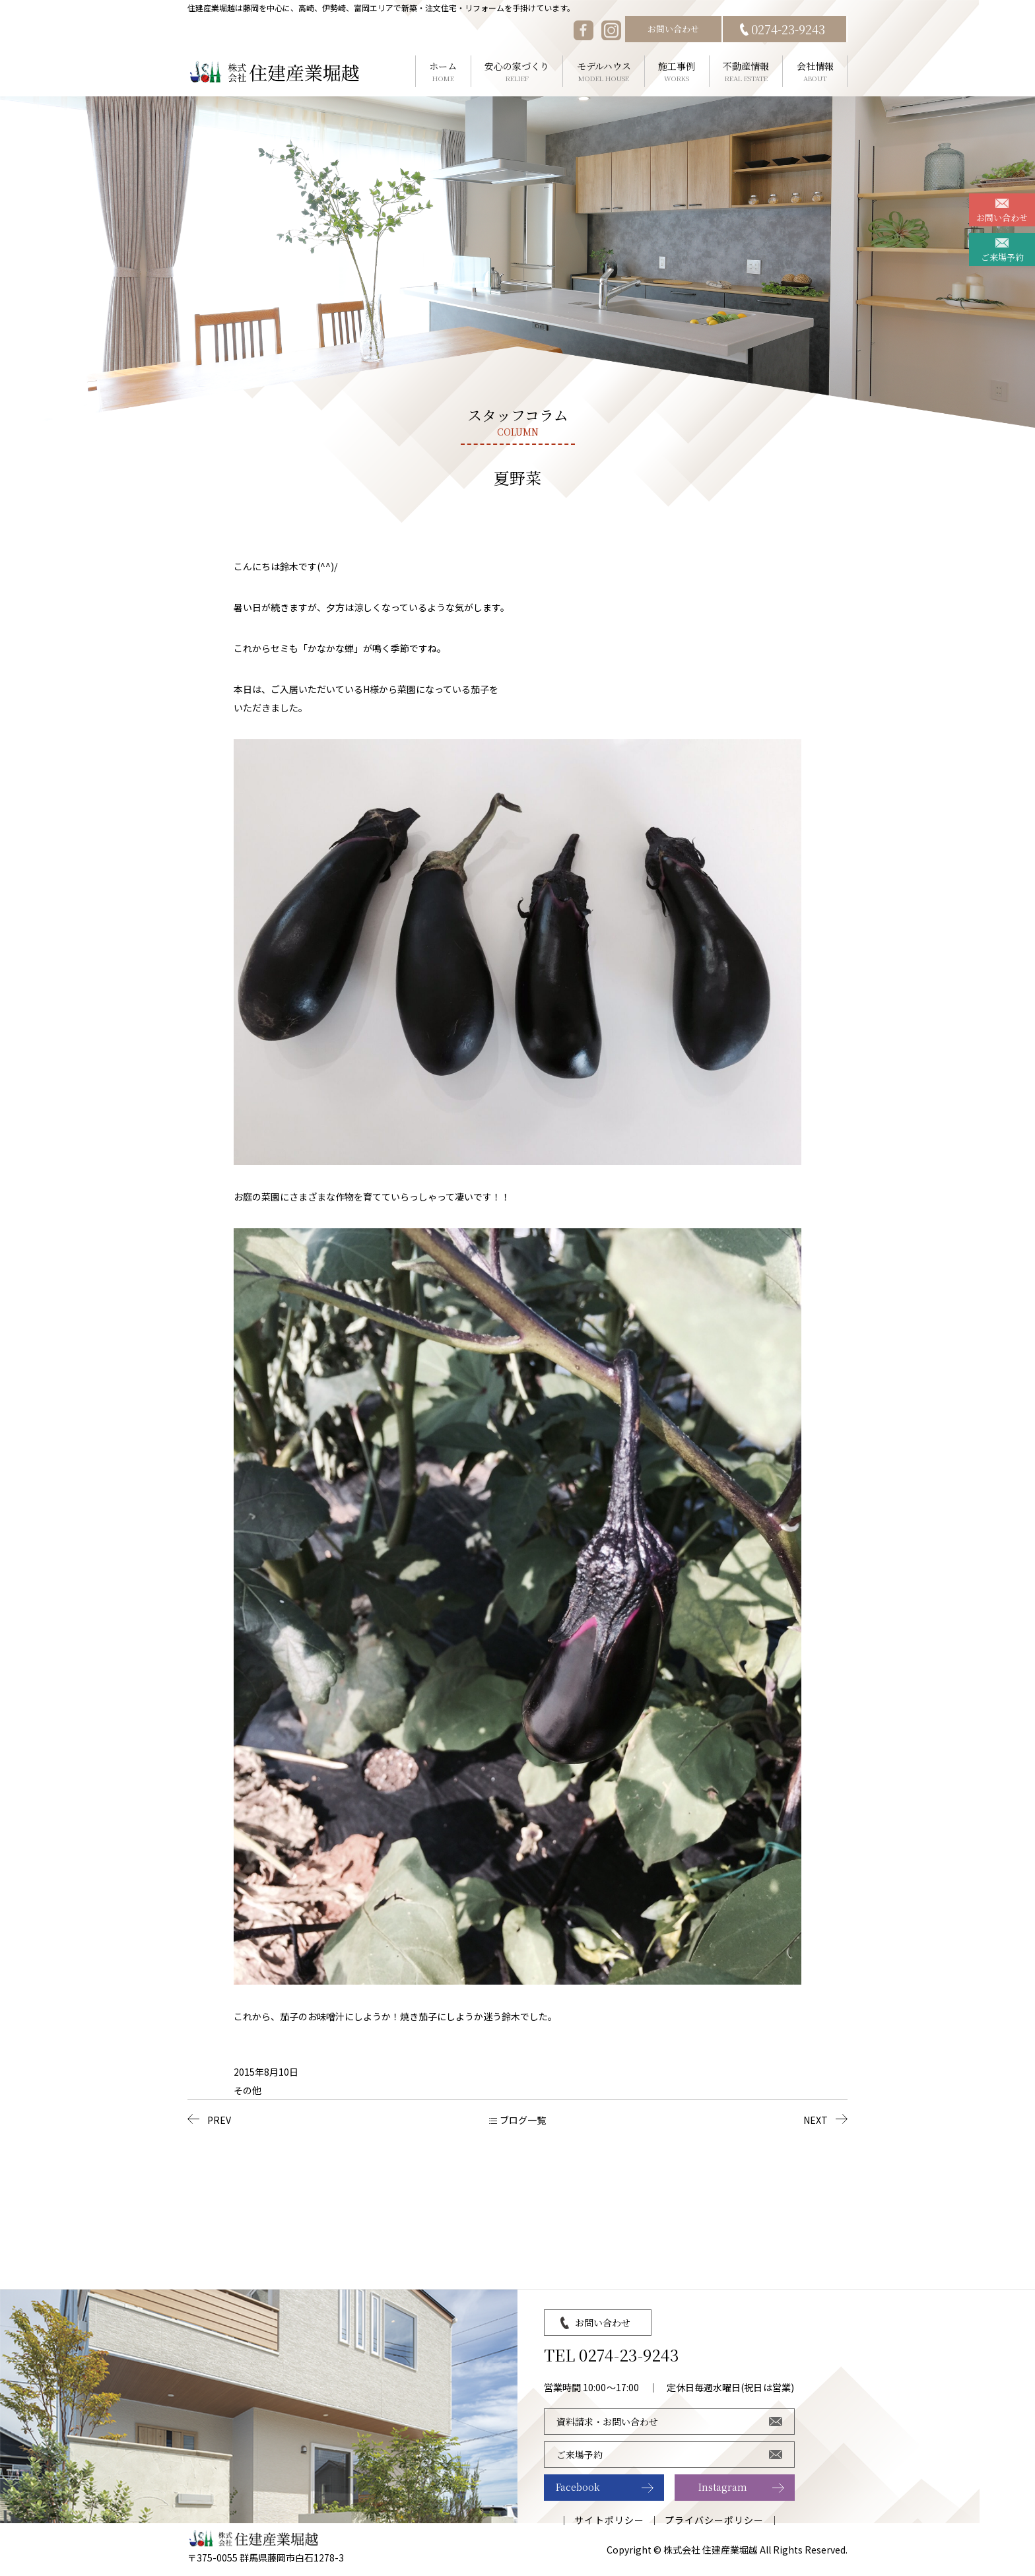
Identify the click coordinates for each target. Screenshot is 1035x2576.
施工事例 (677, 71)
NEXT (815, 2120)
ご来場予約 (1002, 257)
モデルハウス (603, 71)
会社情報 (815, 71)
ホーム (443, 71)
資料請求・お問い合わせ (607, 2421)
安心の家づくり (517, 71)
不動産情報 (746, 71)
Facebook (578, 2486)
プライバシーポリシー (714, 2519)
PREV (219, 2120)
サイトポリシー (609, 2519)
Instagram (722, 2486)
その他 (247, 2090)
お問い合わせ (673, 28)
